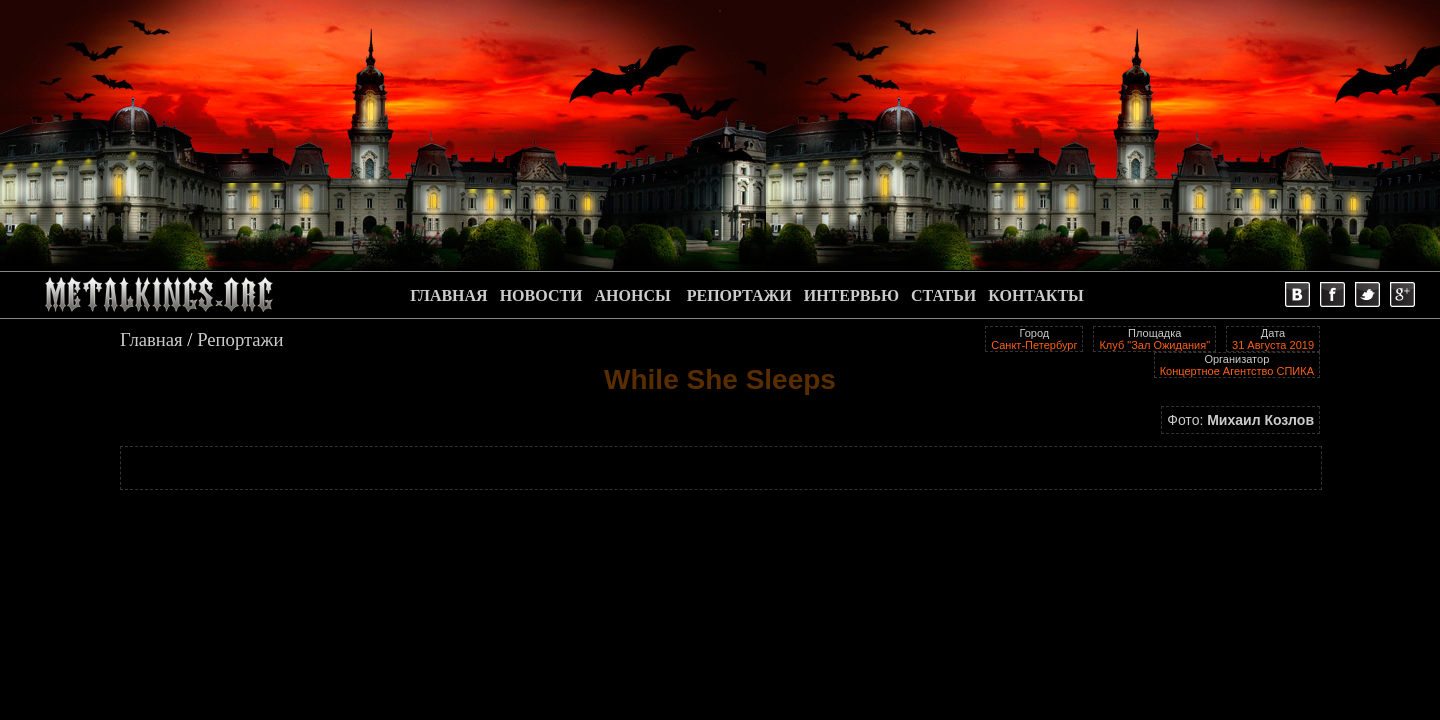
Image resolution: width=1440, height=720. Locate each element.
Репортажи (240, 339)
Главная (151, 339)
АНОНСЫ (633, 295)
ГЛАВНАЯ (448, 295)
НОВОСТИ (541, 295)
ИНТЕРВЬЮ (851, 295)
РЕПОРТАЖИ (739, 295)
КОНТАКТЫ (1036, 295)
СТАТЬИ (943, 295)
